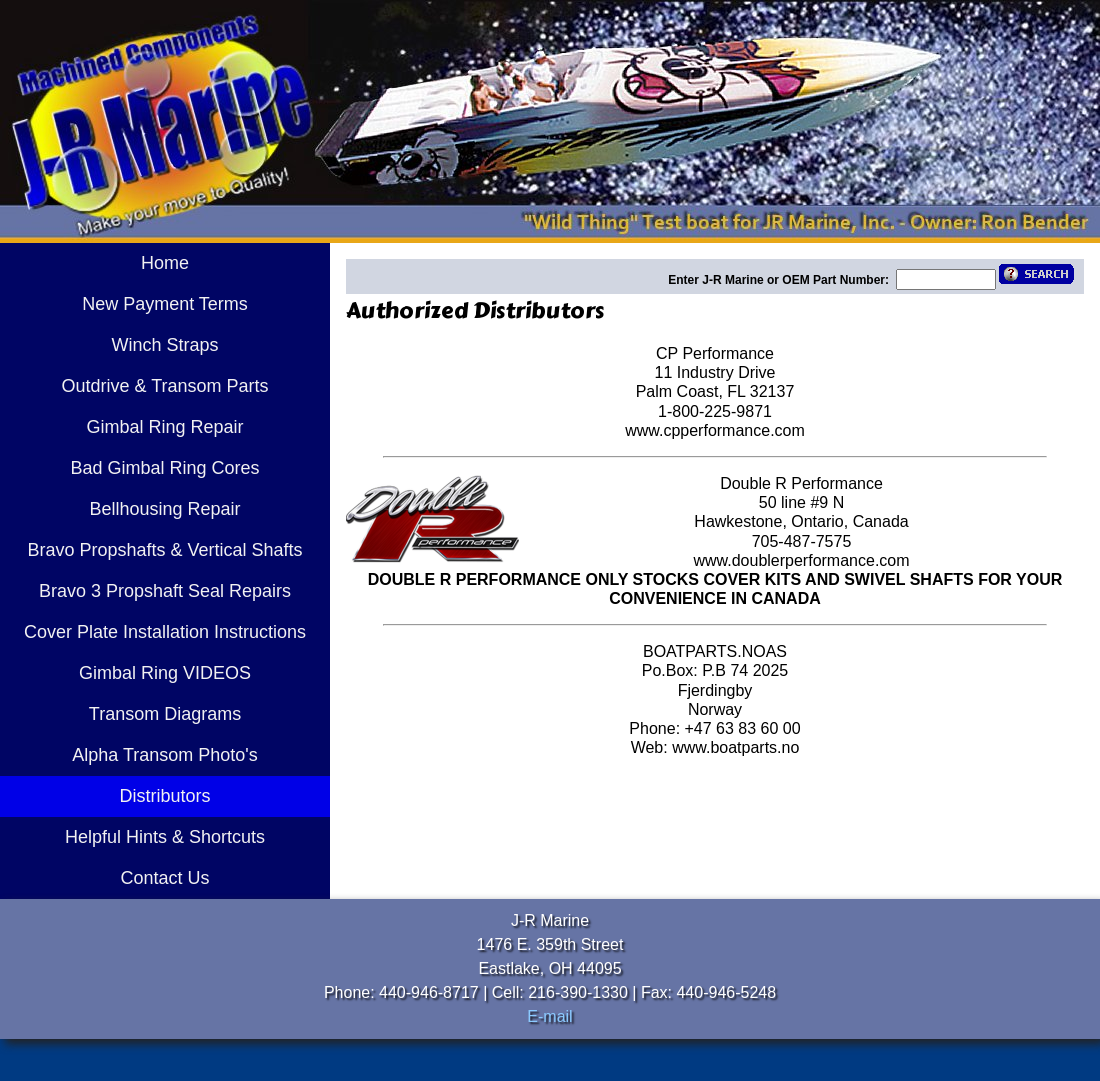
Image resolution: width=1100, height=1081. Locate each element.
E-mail (549, 1016)
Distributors (164, 796)
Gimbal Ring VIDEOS (165, 673)
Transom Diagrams (165, 714)
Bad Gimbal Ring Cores (164, 468)
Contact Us (164, 878)
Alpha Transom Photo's (165, 755)
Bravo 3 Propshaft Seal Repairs (165, 591)
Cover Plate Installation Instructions (165, 632)
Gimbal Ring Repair (164, 427)
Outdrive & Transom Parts (164, 386)
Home (165, 263)
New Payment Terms (165, 304)
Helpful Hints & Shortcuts (165, 837)
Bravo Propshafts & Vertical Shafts (164, 550)
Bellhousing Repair (164, 509)
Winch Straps (164, 345)
